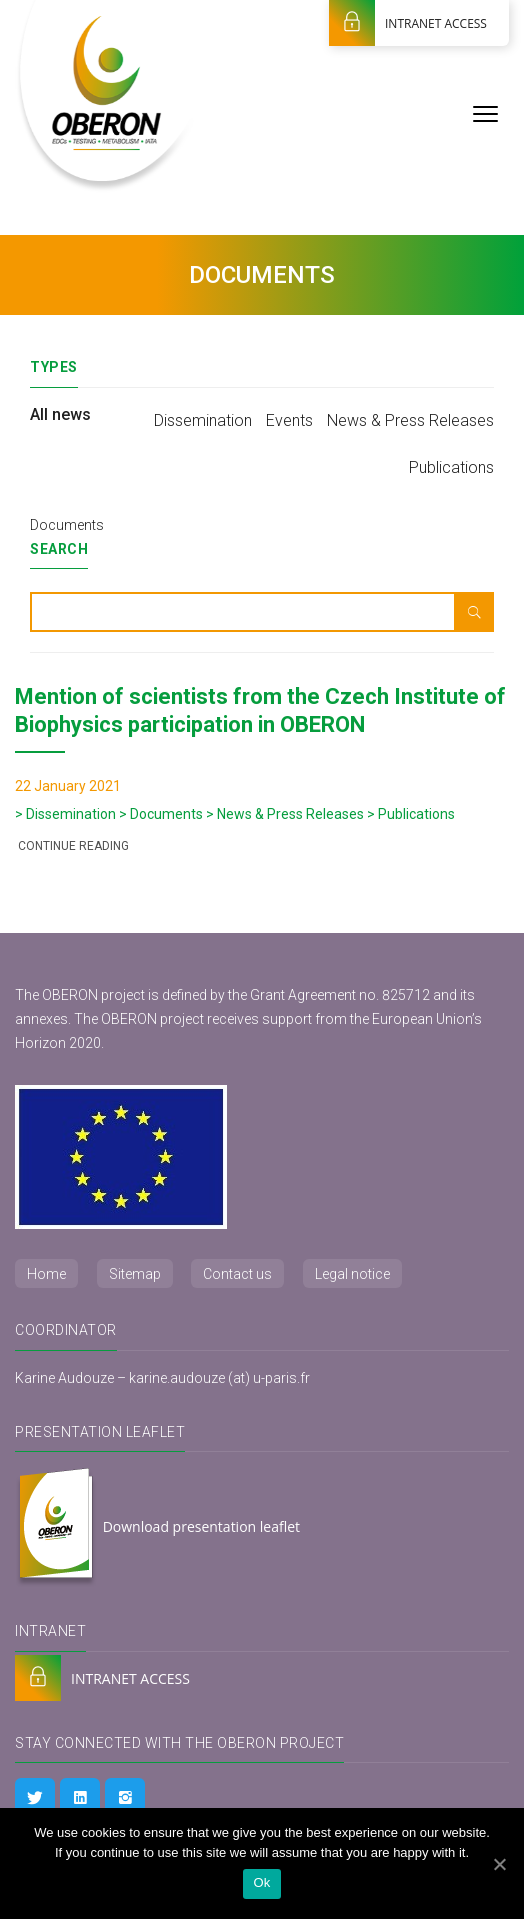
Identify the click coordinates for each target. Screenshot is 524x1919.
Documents (67, 525)
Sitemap (135, 1274)
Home (46, 1274)
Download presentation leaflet (157, 1528)
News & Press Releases (410, 420)
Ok (261, 1882)
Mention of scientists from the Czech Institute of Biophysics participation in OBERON (260, 710)
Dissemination (203, 420)
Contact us (237, 1274)
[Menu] (485, 112)
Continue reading (72, 846)
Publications (451, 467)
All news (60, 414)
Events (289, 420)
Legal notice (352, 1274)
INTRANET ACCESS (408, 23)
